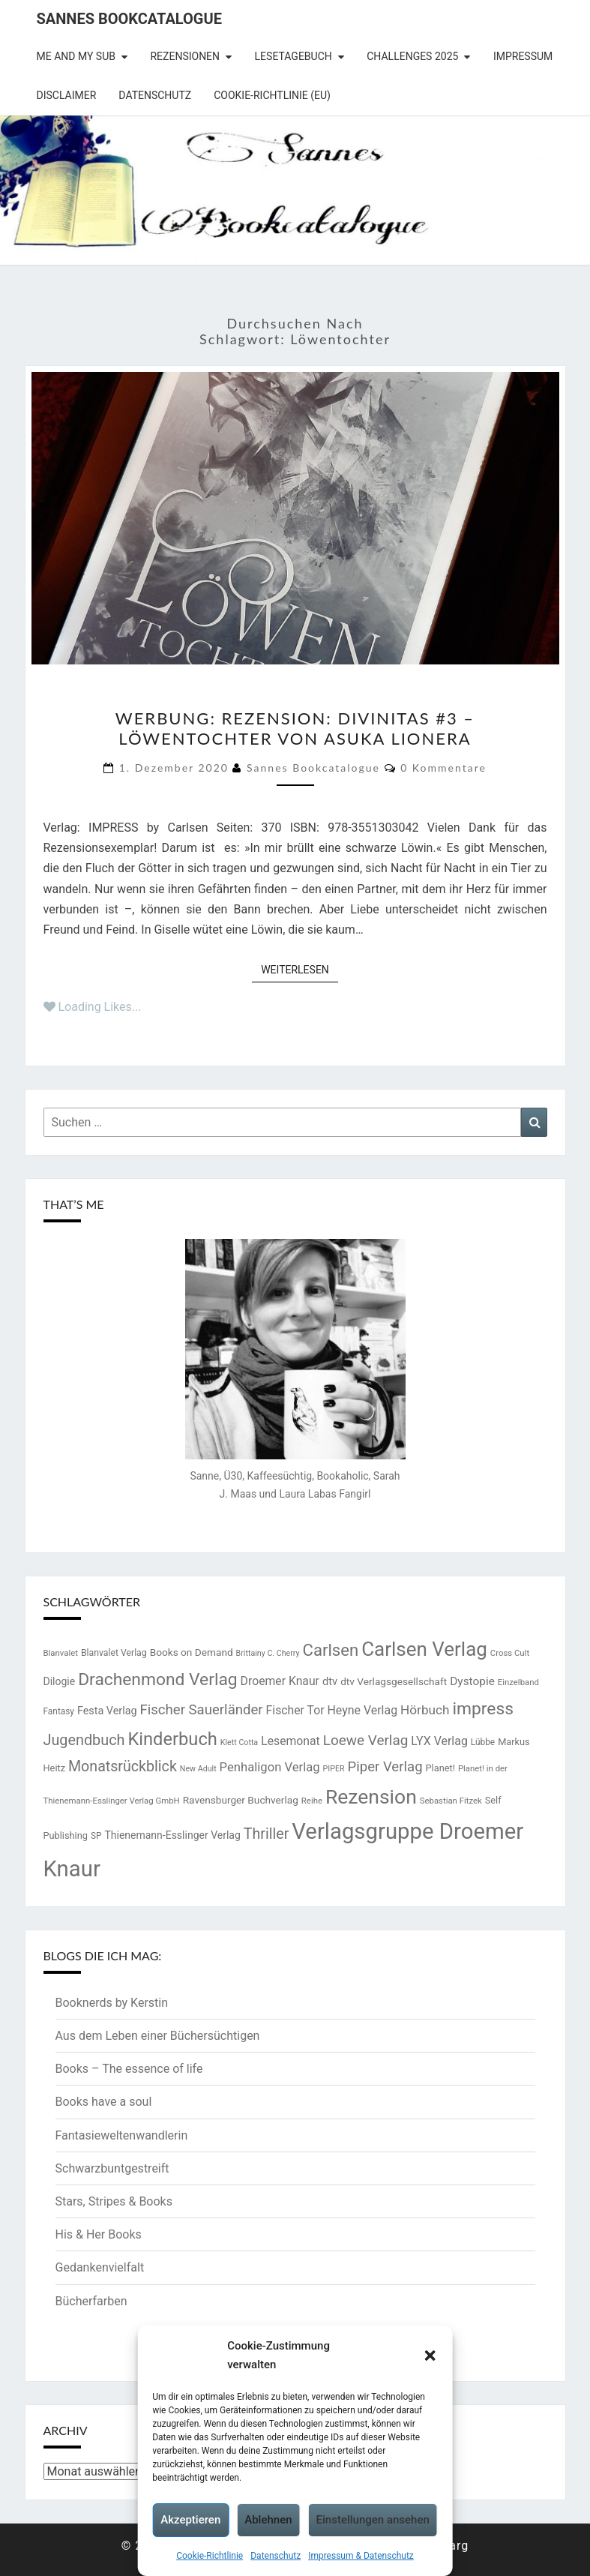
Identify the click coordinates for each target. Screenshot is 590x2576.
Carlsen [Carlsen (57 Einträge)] (331, 1650)
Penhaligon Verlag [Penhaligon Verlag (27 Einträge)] (270, 1767)
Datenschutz (275, 2556)
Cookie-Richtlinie (209, 2556)
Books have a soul (103, 2102)
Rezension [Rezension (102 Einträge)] (371, 1796)
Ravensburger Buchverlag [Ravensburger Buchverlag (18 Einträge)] (240, 1800)
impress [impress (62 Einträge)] (482, 1709)
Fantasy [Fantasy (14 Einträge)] (58, 1711)
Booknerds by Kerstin (112, 2003)
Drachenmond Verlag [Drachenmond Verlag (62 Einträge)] (158, 1679)
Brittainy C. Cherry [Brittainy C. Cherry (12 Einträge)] (268, 1653)
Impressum (523, 56)
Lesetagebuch (293, 56)
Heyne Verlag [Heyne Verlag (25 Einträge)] (362, 1710)
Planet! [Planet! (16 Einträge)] (440, 1768)
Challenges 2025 (412, 56)
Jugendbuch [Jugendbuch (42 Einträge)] (84, 1740)
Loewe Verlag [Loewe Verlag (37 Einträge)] (366, 1740)
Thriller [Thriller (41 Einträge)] (266, 1834)
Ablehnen (268, 2520)
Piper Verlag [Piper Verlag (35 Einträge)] (385, 1767)
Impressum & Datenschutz (361, 2556)
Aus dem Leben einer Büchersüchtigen (157, 2036)
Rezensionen (185, 56)
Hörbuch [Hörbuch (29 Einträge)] (424, 1709)
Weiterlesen (299, 968)
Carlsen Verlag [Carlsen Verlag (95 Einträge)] (424, 1649)
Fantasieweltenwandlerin (121, 2135)
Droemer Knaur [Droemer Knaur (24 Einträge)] (280, 1681)
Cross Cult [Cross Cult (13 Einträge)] (509, 1653)
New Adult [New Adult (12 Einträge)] (198, 1769)
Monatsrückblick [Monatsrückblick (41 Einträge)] (122, 1766)
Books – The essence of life (129, 2069)
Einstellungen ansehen (373, 2520)
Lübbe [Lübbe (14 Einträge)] (483, 1742)
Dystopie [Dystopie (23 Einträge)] (472, 1681)
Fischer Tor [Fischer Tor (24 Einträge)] (295, 1710)
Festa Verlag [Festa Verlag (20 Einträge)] (107, 1711)
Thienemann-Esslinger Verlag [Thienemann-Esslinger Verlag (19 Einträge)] (172, 1835)
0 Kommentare (443, 767)
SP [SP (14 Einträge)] (96, 1836)
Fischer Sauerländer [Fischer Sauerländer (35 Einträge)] (201, 1710)
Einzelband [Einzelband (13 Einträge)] (518, 1682)
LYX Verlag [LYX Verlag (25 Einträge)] (439, 1741)
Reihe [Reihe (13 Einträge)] (311, 1800)
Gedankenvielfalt (100, 2267)
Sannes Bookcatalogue (129, 19)
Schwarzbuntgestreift (112, 2168)
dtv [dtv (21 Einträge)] (329, 1681)
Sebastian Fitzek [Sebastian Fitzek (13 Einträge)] (451, 1800)
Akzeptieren (190, 2520)
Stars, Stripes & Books (113, 2201)
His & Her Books (98, 2234)
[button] (430, 2355)
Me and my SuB (76, 56)
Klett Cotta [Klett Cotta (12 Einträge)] (239, 1742)
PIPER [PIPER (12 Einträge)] (334, 1769)
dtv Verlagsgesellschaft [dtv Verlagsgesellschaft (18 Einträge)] (393, 1681)
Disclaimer (67, 95)
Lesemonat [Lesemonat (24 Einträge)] (290, 1741)
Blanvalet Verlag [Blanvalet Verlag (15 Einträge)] (114, 1653)
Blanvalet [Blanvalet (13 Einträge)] (60, 1653)
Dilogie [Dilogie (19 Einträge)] (59, 1681)
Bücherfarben (91, 2301)
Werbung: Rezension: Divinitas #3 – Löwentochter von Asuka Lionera (295, 728)
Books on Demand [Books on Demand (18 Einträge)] (191, 1652)
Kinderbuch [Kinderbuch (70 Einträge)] (172, 1739)
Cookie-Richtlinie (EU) (272, 95)
